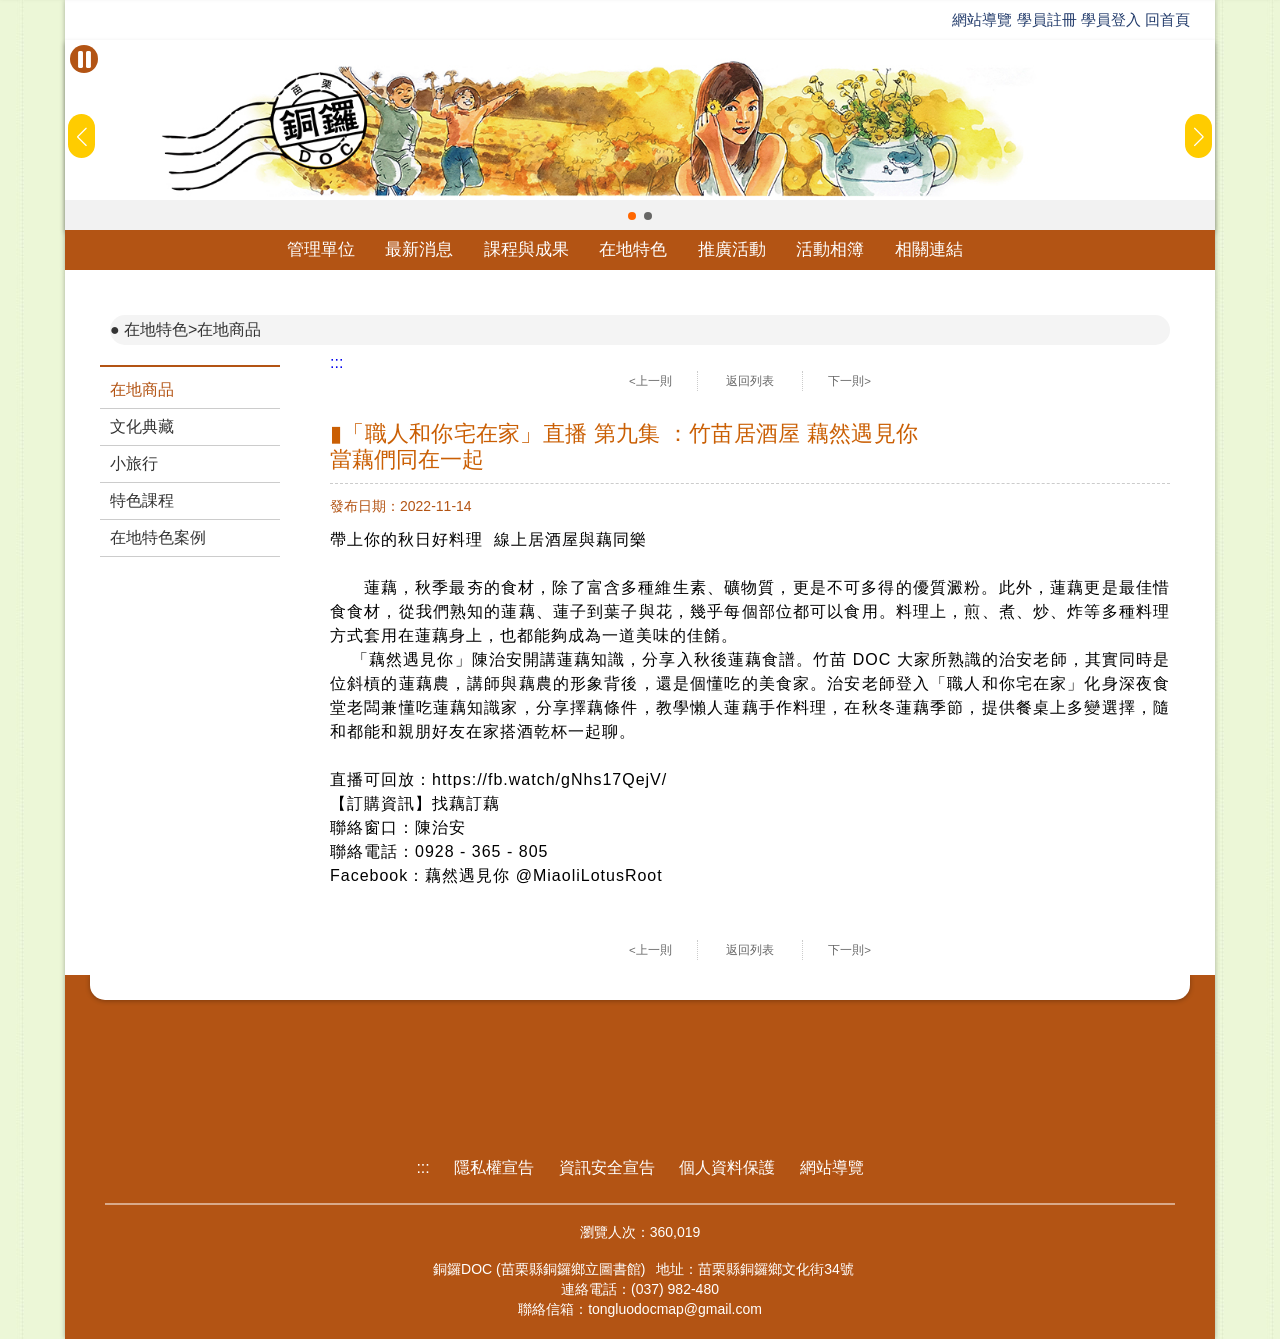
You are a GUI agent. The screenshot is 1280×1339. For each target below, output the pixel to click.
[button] (632, 216)
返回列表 (750, 381)
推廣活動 (732, 249)
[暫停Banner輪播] (84, 59)
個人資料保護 (727, 1167)
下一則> (849, 381)
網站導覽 (982, 19)
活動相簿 (830, 249)
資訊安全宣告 (607, 1167)
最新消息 (419, 249)
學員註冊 (1047, 19)
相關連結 (929, 249)
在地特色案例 (158, 537)
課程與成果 (526, 249)
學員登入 (1111, 19)
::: (336, 362)
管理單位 (321, 249)
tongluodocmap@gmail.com (675, 1309)
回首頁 (1167, 19)
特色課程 (142, 500)
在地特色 (633, 249)
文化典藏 (142, 426)
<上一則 (650, 381)
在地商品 (142, 389)
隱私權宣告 (494, 1167)
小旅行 (134, 463)
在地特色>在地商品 (192, 329)
